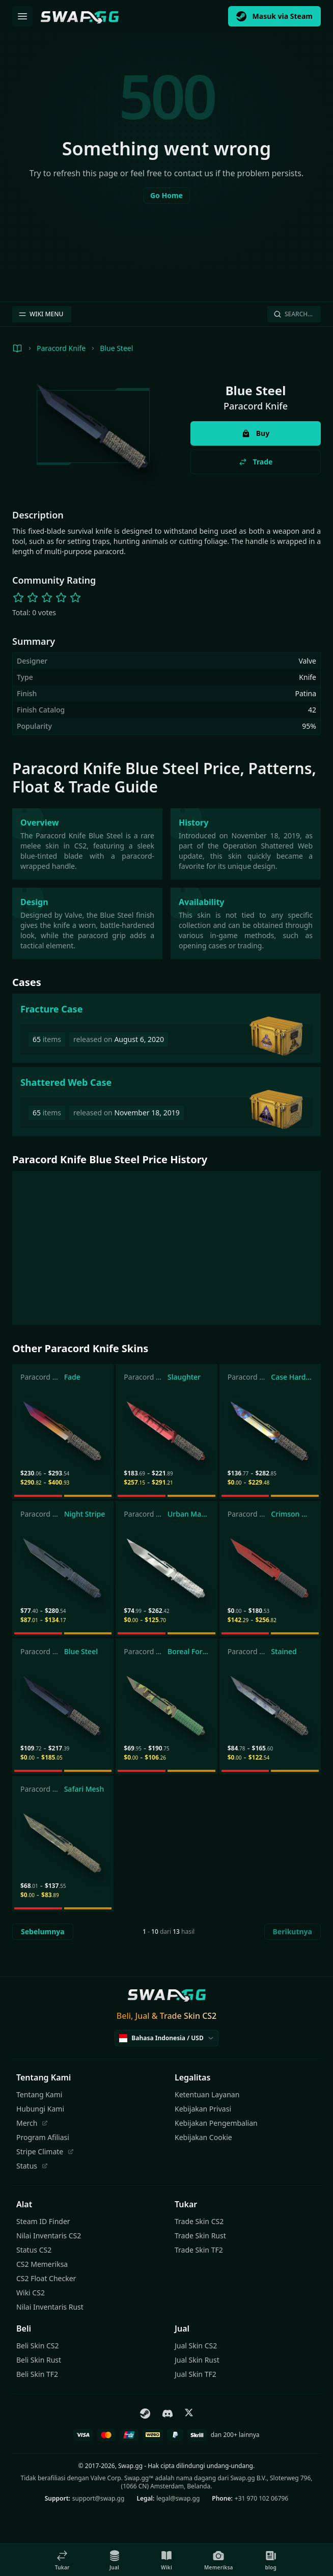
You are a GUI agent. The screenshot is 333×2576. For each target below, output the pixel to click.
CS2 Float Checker (46, 2278)
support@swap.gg (98, 2498)
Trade (256, 462)
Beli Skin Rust (38, 2360)
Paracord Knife (61, 348)
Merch (32, 2123)
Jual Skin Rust (197, 2360)
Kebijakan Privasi (203, 2109)
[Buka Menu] (22, 16)
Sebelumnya (43, 1931)
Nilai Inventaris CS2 (48, 2235)
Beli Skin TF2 (37, 2374)
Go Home (166, 195)
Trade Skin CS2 (199, 2221)
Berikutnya (292, 1931)
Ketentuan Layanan (207, 2094)
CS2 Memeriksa (42, 2264)
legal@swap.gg (178, 2498)
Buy (255, 433)
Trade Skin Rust (200, 2235)
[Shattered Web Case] (166, 1101)
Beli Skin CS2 (37, 2345)
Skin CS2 (200, 2015)
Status (32, 2166)
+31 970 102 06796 (261, 2498)
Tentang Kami (39, 2094)
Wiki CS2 (30, 2292)
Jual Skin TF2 (195, 2374)
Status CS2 (33, 2250)
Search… (293, 314)
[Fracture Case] (166, 1028)
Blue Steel (116, 348)
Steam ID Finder (43, 2221)
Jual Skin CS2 (196, 2345)
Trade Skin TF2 (199, 2250)
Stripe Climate (45, 2151)
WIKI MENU (40, 314)
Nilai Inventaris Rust (50, 2307)
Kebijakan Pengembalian (216, 2123)
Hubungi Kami (40, 2109)
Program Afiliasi (42, 2137)
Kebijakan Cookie (203, 2137)
